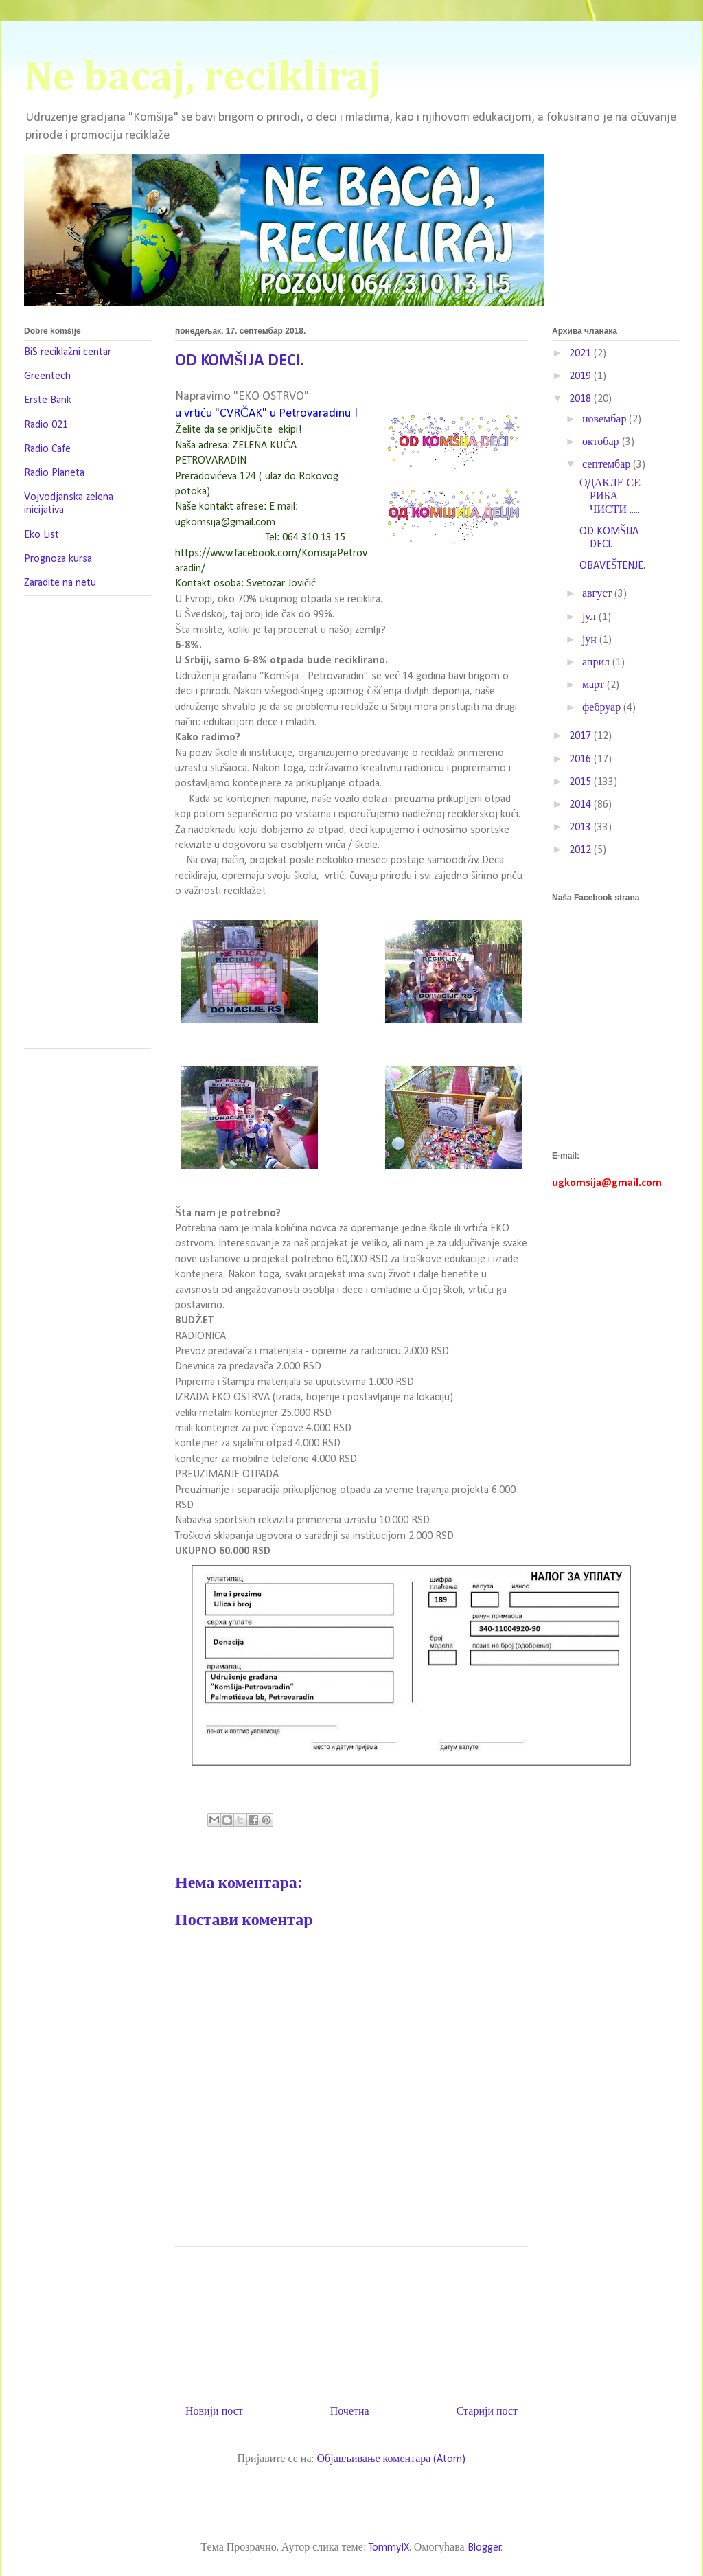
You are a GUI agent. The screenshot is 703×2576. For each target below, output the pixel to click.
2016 (581, 759)
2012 (581, 850)
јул (590, 617)
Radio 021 (46, 425)
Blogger (484, 2547)
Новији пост (214, 2411)
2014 (581, 804)
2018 (581, 399)
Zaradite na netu (60, 583)
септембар (607, 464)
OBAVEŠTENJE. (612, 565)
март (594, 685)
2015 (581, 782)
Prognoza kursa (58, 559)
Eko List (41, 534)
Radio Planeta (54, 473)
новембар (606, 419)
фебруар (602, 708)
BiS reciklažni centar (67, 352)
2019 (581, 376)
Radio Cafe (47, 449)
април (597, 662)
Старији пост (487, 2411)
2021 (581, 353)
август (598, 594)
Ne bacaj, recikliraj (202, 78)
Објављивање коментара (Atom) (390, 2459)
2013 (581, 827)
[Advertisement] (425, 2320)
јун (590, 640)
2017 (581, 736)
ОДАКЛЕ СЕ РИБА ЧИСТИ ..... (610, 496)
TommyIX (389, 2547)
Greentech (47, 376)
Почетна (349, 2411)
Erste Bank (47, 400)
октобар (602, 442)
